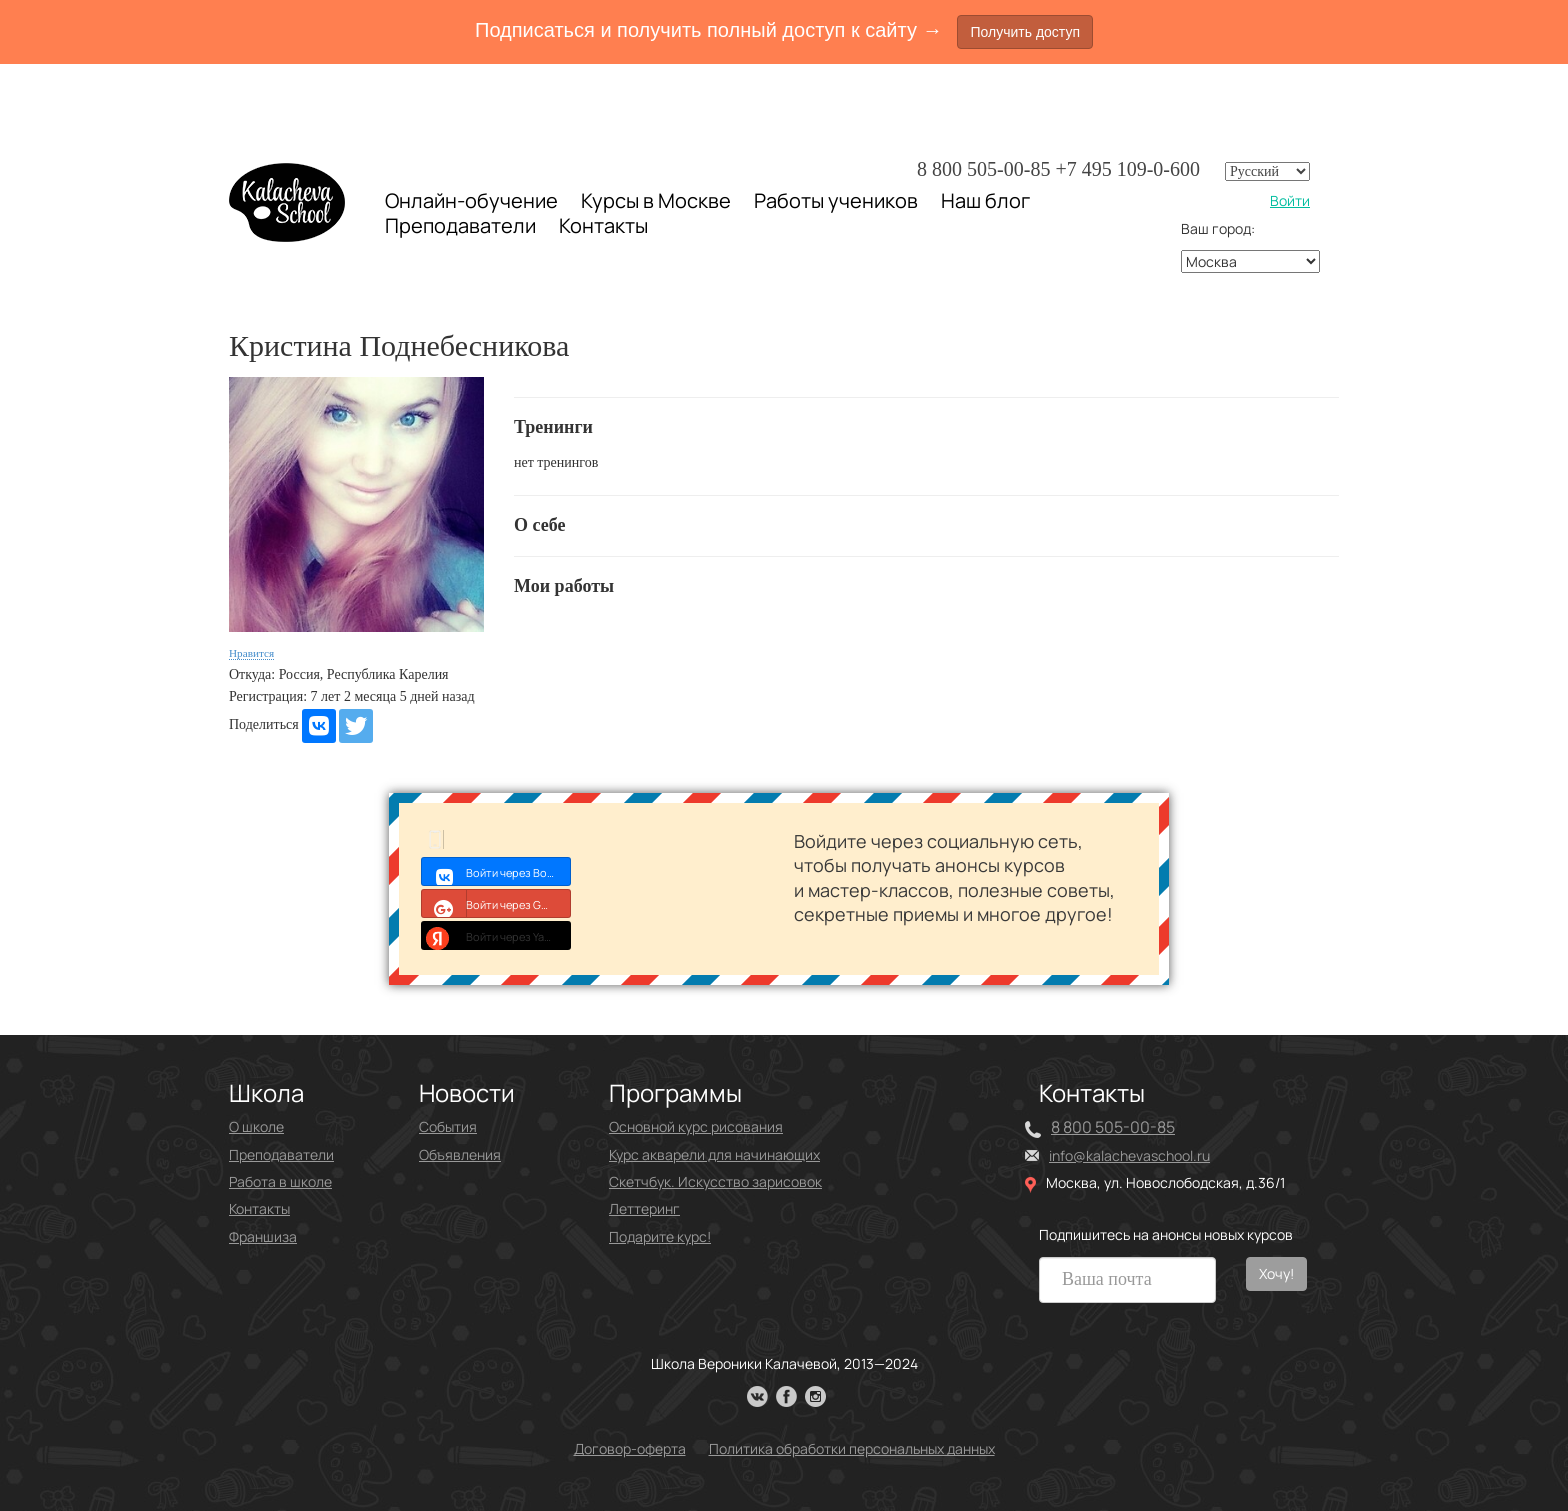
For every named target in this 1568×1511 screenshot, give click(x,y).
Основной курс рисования (696, 1126)
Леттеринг (644, 1208)
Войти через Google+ (496, 903)
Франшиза (263, 1236)
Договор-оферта (630, 1448)
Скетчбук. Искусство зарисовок (715, 1181)
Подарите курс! (660, 1236)
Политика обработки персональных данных (852, 1448)
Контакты (603, 226)
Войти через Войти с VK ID (496, 871)
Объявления (460, 1154)
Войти (1290, 200)
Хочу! (1276, 1273)
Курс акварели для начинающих (714, 1154)
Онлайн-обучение (471, 200)
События (448, 1126)
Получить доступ (1025, 32)
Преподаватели (460, 225)
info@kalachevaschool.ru (1129, 1155)
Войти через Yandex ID (496, 935)
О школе (256, 1126)
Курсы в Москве (656, 201)
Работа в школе (280, 1181)
